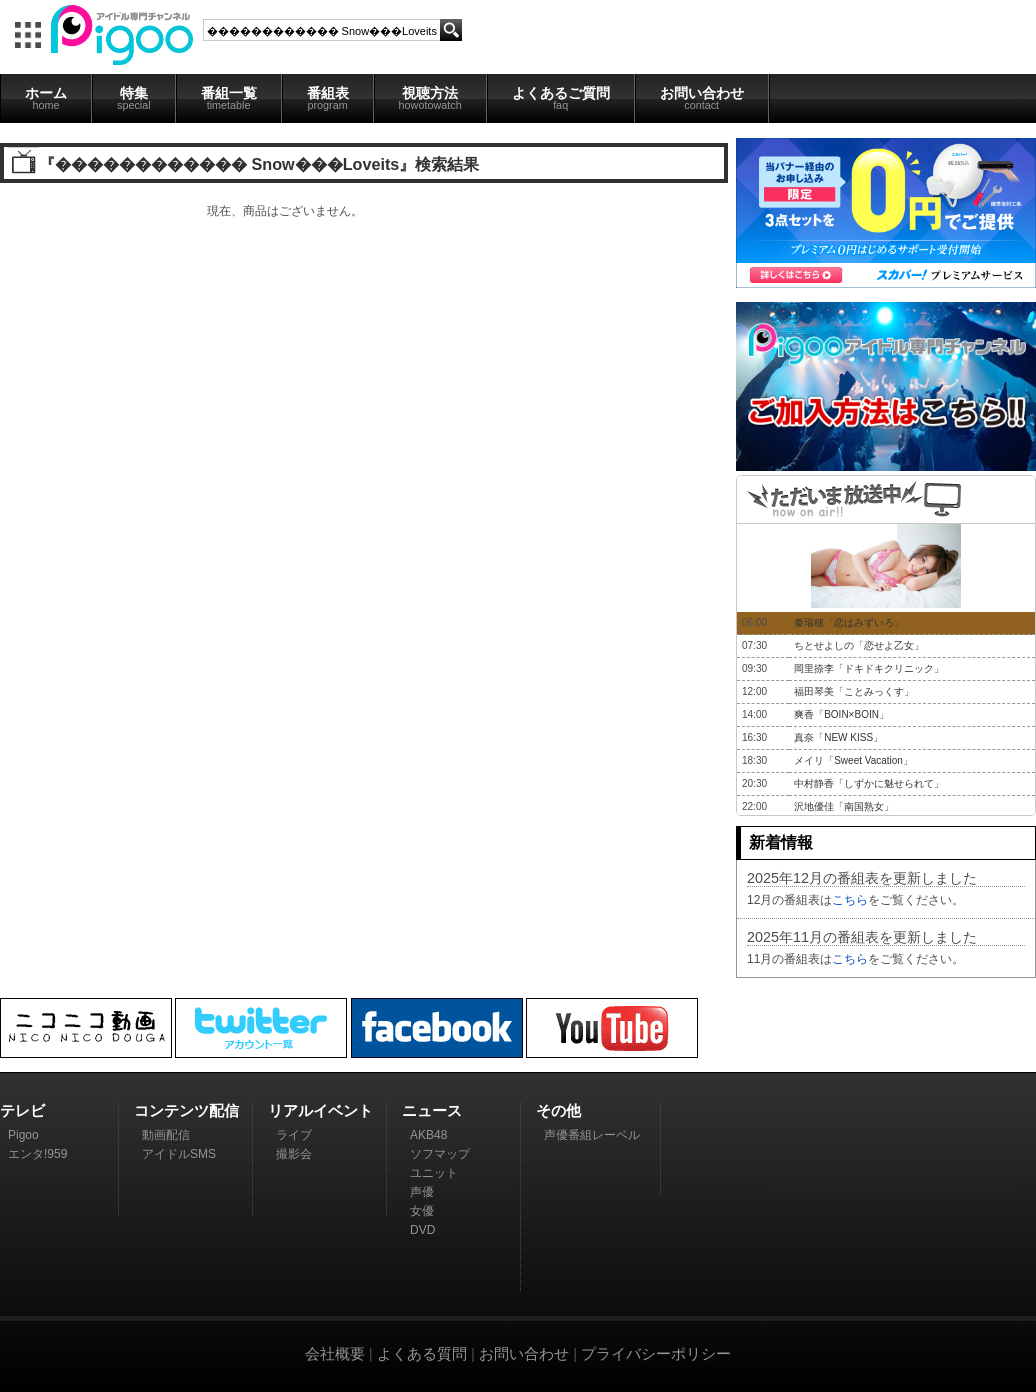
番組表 (328, 98)
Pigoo (23, 1135)
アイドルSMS (179, 1154)
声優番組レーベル (592, 1135)
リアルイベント (320, 1110)
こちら (850, 900)
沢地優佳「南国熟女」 (844, 806)
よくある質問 (422, 1353)
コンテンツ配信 (186, 1110)
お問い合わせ (702, 98)
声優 (422, 1192)
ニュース (432, 1110)
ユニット (434, 1173)
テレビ (22, 1110)
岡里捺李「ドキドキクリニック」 (869, 668)
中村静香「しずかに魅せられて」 (869, 783)
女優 (422, 1211)
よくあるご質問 (561, 98)
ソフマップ (440, 1154)
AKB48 (428, 1135)
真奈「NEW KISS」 (838, 737)
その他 (558, 1110)
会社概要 (335, 1353)
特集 (134, 98)
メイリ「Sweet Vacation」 (853, 760)
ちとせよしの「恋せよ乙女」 (859, 645)
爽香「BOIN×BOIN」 (841, 714)
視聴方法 (430, 98)
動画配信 (166, 1135)
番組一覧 (229, 98)
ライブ (294, 1135)
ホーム (46, 98)
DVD (422, 1230)
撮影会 (294, 1154)
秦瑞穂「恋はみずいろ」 (849, 622)
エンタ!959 (37, 1154)
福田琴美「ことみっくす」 (854, 691)
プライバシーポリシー (656, 1353)
